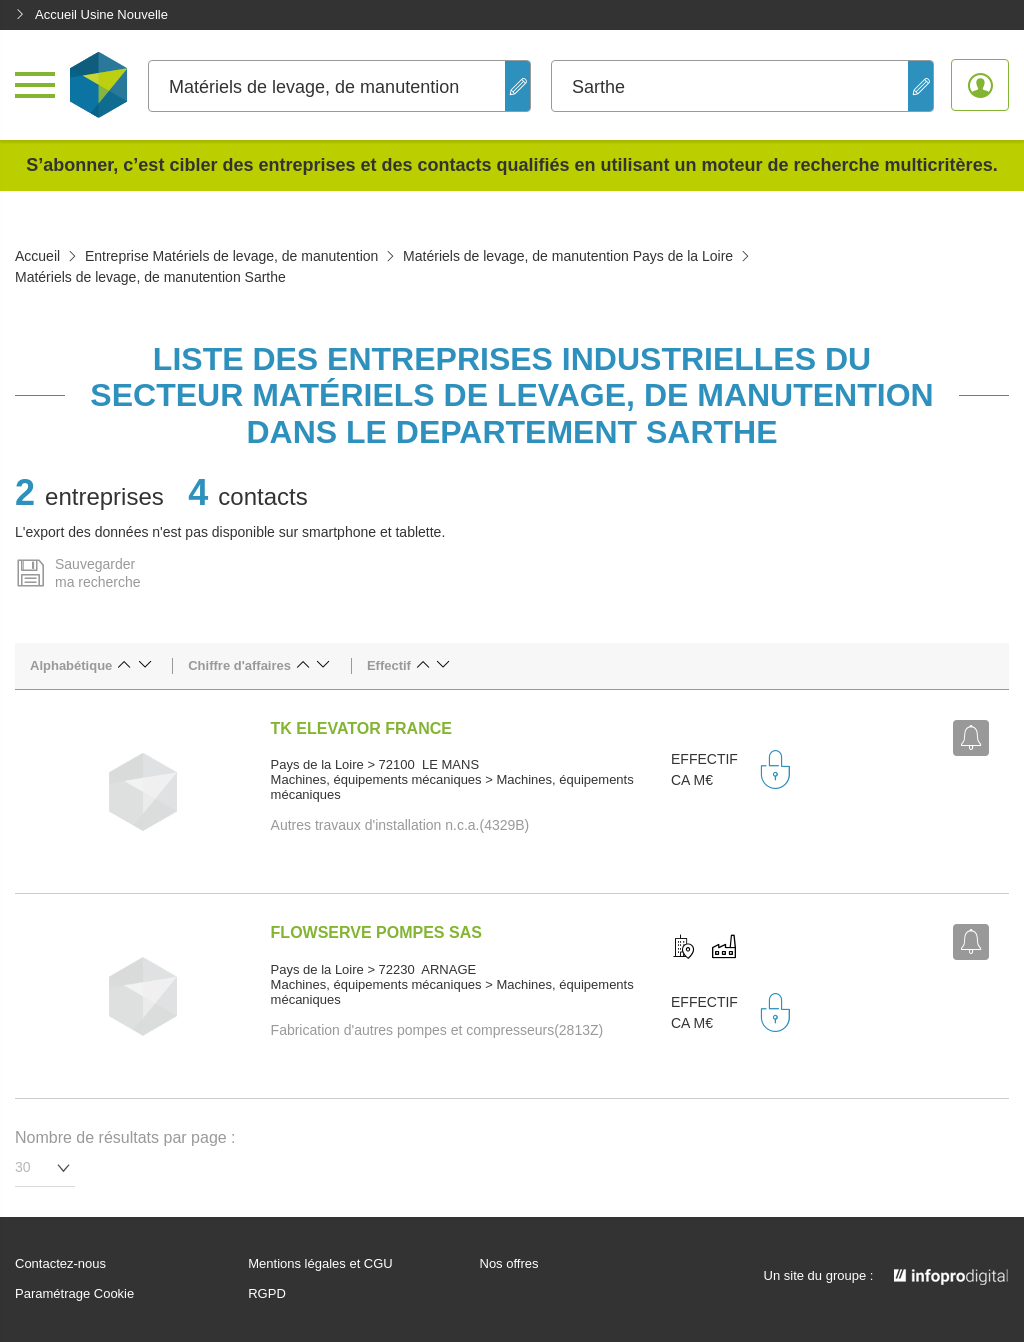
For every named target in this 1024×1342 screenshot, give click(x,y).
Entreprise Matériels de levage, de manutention (231, 256)
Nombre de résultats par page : (125, 1137)
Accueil (37, 256)
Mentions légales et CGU (320, 1264)
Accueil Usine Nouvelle (91, 14)
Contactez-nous (60, 1264)
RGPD (267, 1294)
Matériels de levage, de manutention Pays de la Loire (568, 256)
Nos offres (509, 1264)
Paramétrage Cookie (74, 1294)
